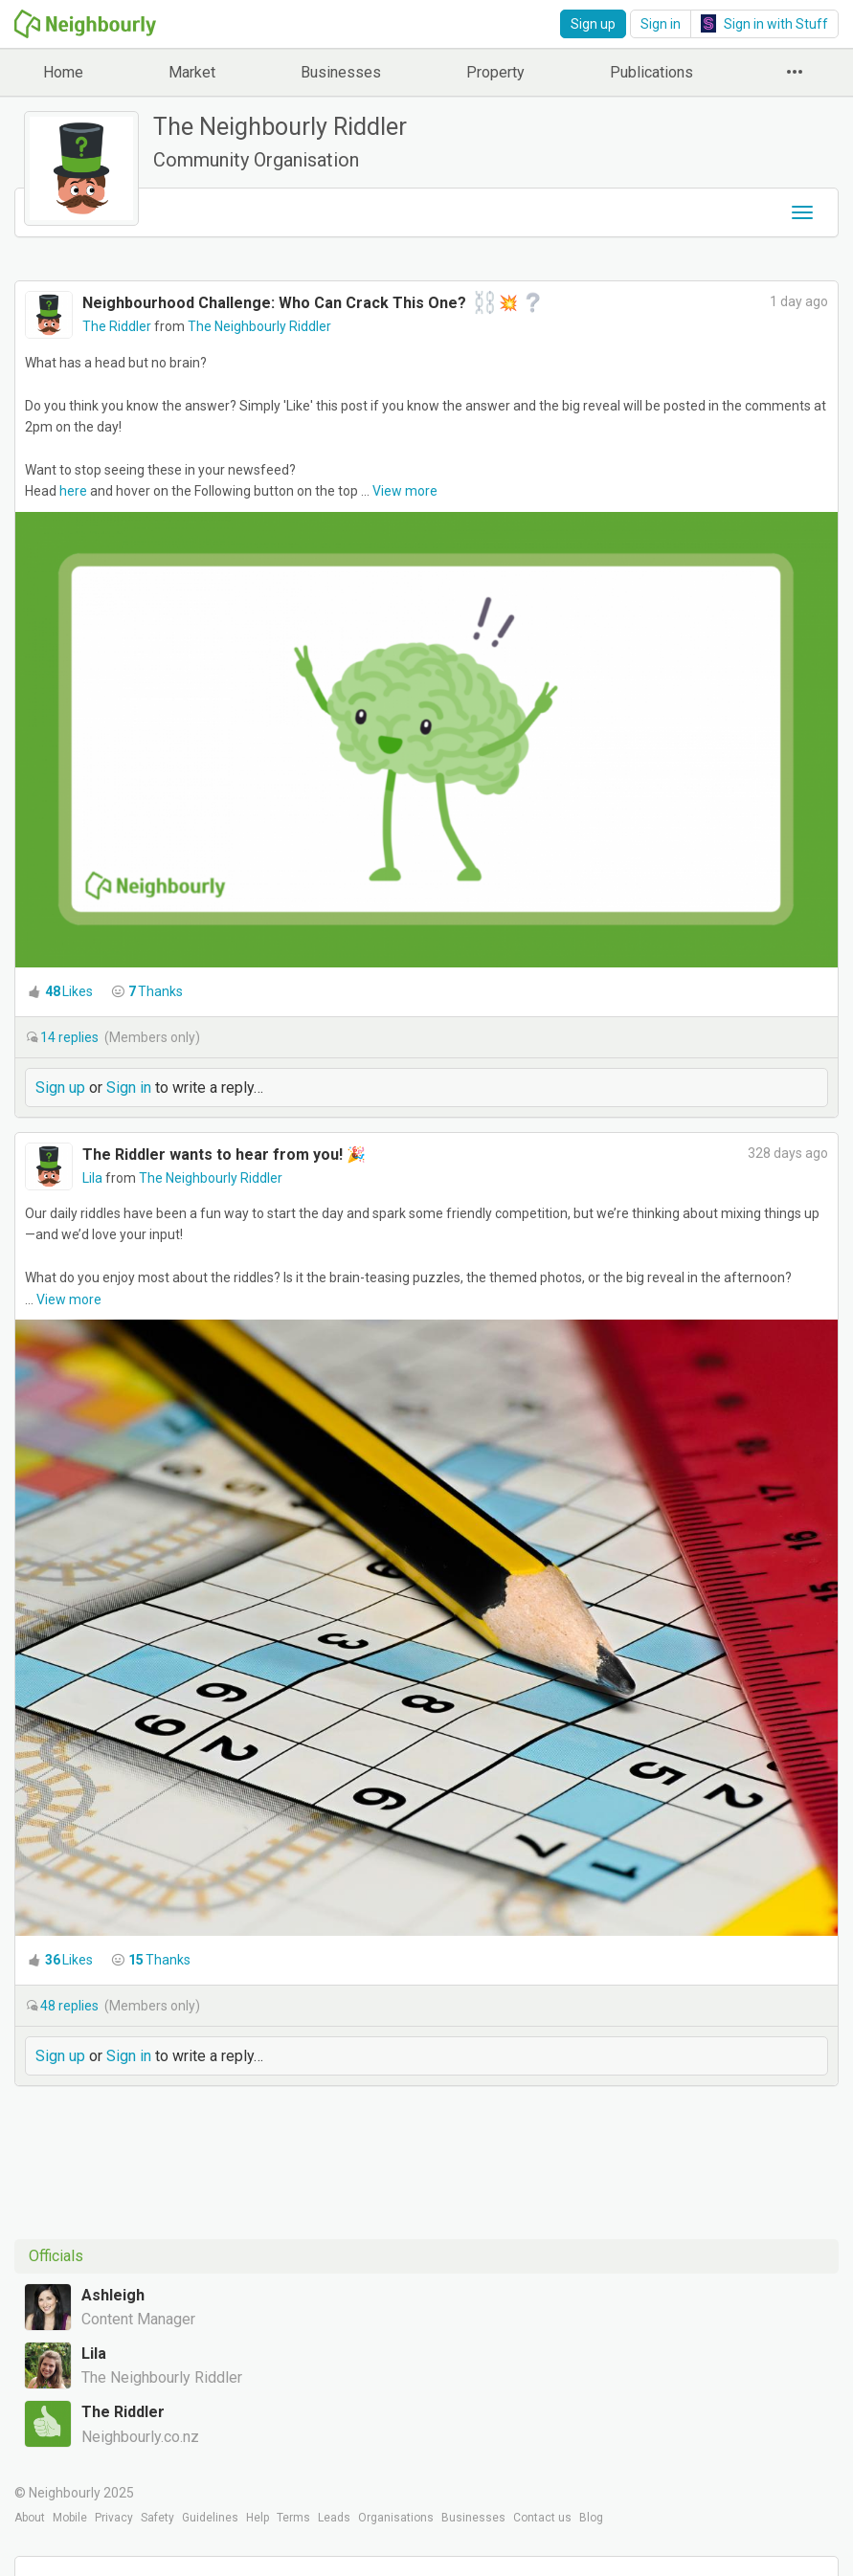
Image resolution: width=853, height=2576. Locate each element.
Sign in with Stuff (764, 23)
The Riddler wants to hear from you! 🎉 (224, 1154)
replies (70, 1037)
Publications (651, 72)
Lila (93, 1178)
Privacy (114, 2517)
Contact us (542, 2517)
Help (257, 2517)
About (29, 2517)
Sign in (660, 24)
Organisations (396, 2517)
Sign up (593, 24)
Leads (334, 2517)
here (73, 491)
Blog (591, 2517)
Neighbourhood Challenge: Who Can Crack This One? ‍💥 (313, 303)
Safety (157, 2517)
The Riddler (118, 326)
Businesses (341, 72)
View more (405, 491)
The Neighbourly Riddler (259, 326)
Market (191, 72)
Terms (293, 2517)
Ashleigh (113, 2295)
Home (63, 72)
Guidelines (210, 2517)
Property (495, 72)
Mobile (70, 2517)
